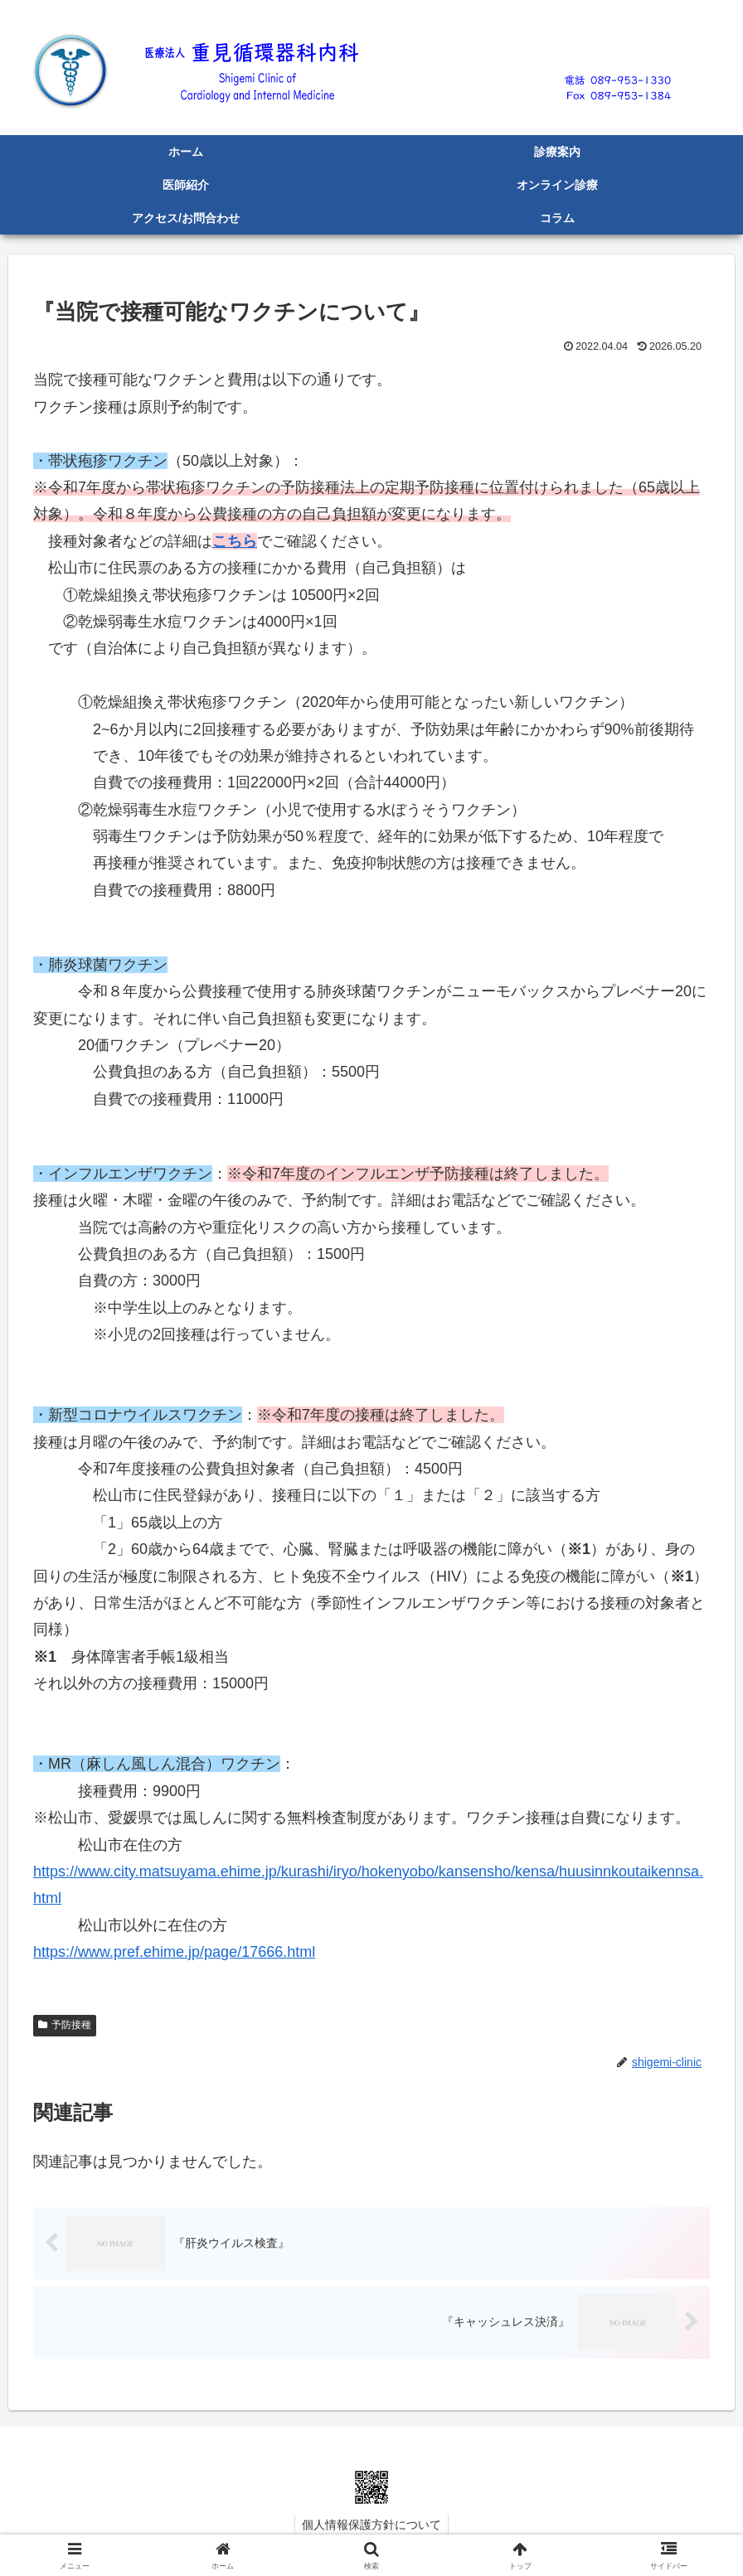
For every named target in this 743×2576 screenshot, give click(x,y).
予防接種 (64, 2025)
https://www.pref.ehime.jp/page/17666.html (174, 1952)
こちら (234, 541)
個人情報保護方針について (371, 2524)
